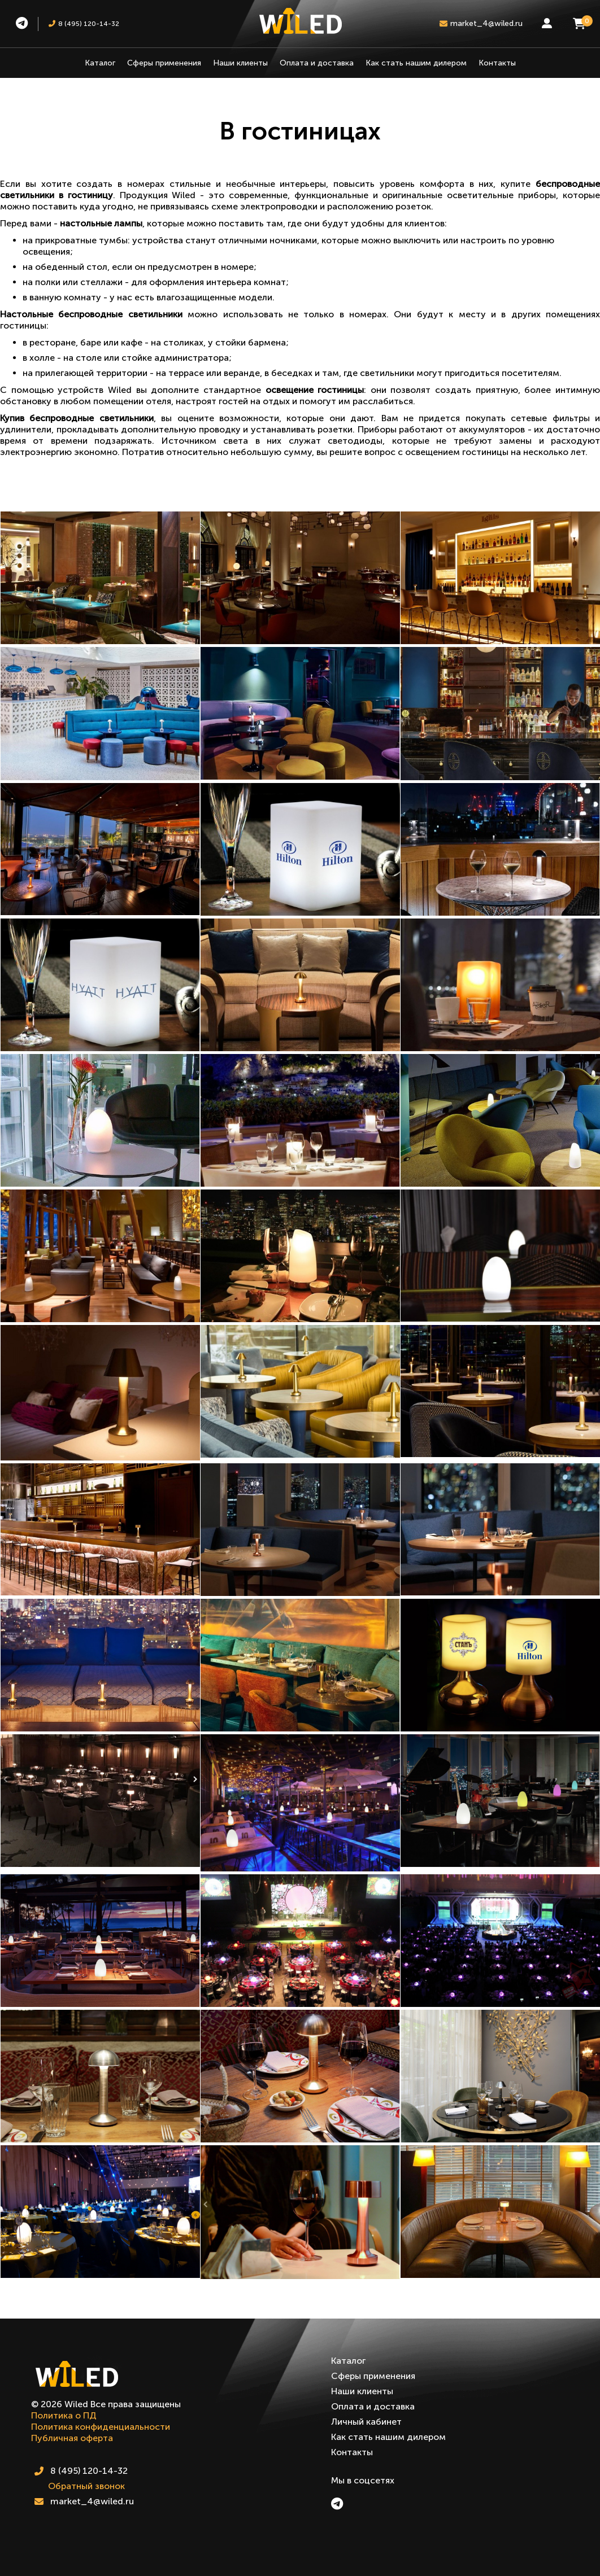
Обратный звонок (86, 2486)
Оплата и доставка (317, 63)
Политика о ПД (64, 2415)
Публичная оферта (72, 2438)
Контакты (497, 63)
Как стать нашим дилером (416, 63)
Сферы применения (164, 63)
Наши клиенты (240, 63)
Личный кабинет (366, 2421)
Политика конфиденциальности (100, 2426)
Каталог (100, 63)
